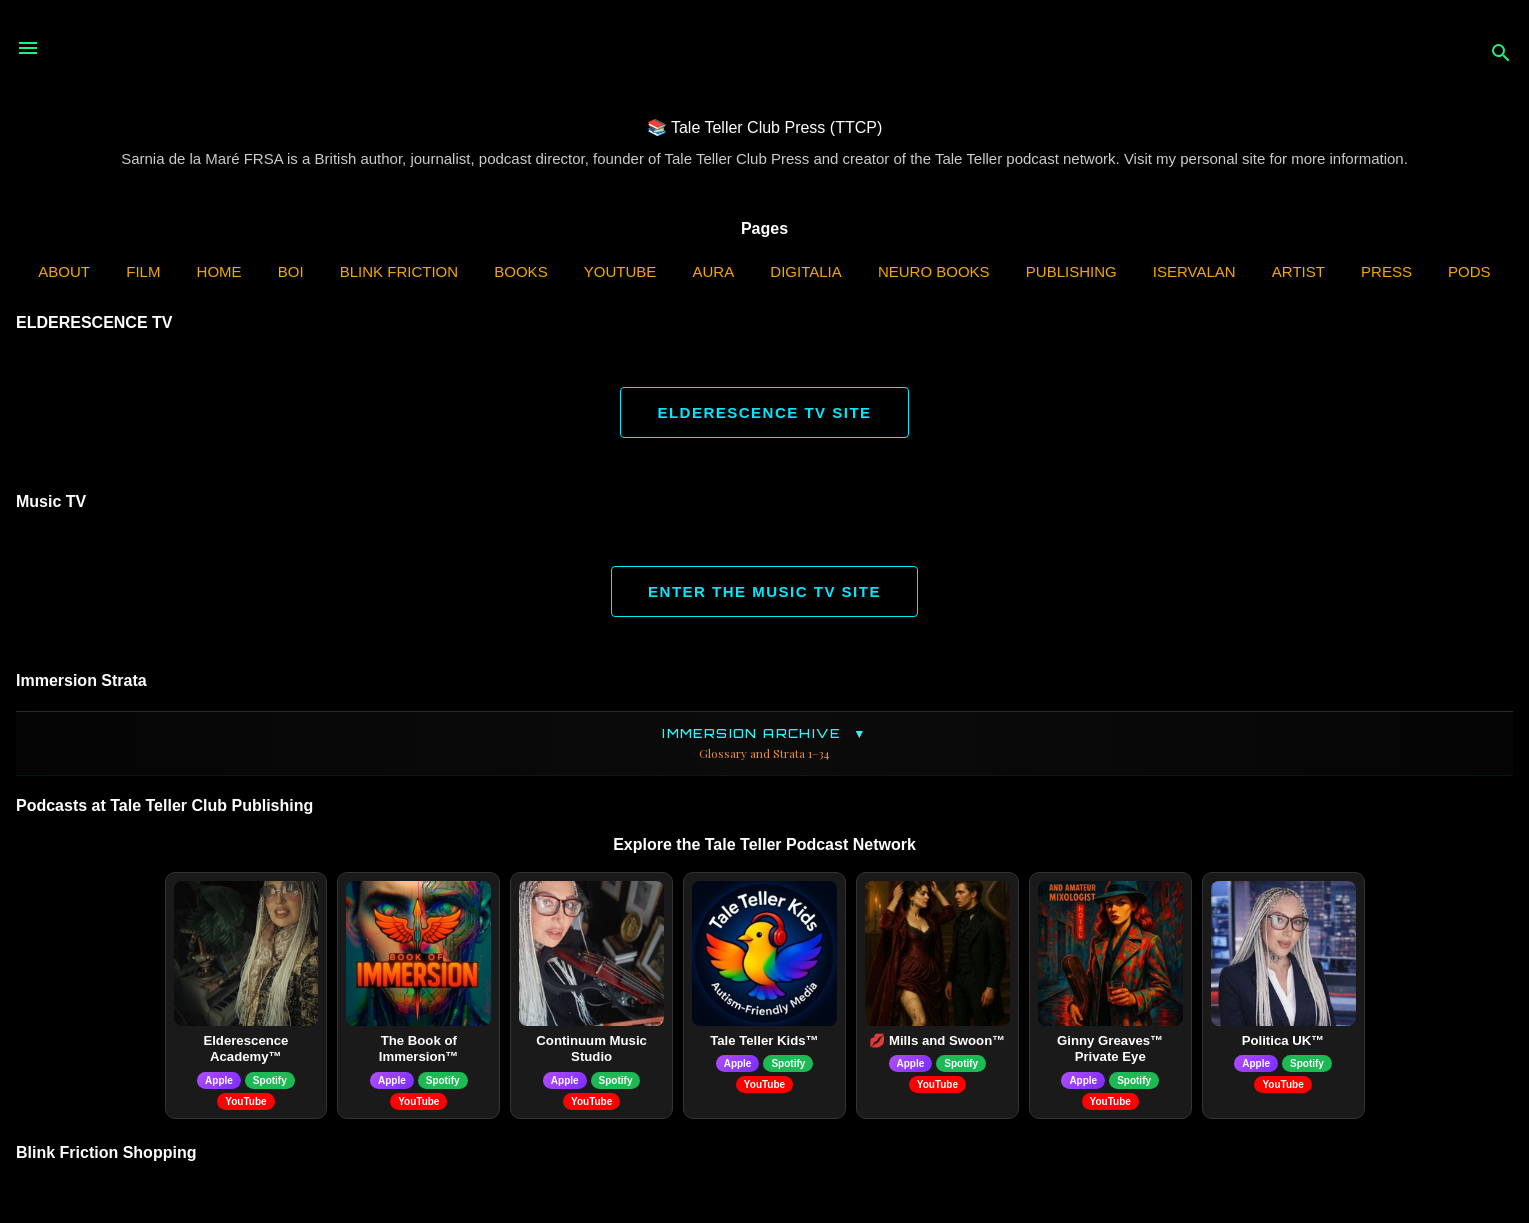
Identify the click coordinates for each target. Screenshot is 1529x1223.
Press (1386, 271)
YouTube (620, 271)
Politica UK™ (1283, 1040)
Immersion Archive (764, 743)
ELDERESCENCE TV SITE (764, 412)
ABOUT (64, 271)
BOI (291, 271)
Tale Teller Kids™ (764, 1040)
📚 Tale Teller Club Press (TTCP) (764, 127)
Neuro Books (934, 271)
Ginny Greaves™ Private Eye (1110, 1049)
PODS (1469, 271)
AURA (714, 271)
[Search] (1501, 54)
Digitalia (805, 271)
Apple (219, 1080)
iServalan (1194, 271)
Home (219, 271)
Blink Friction (399, 271)
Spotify (270, 1080)
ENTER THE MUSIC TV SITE (764, 591)
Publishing (1071, 271)
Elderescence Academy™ (245, 1049)
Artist (1298, 271)
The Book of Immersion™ (419, 1049)
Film (143, 271)
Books (520, 271)
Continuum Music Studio (591, 1049)
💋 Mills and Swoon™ (937, 1040)
